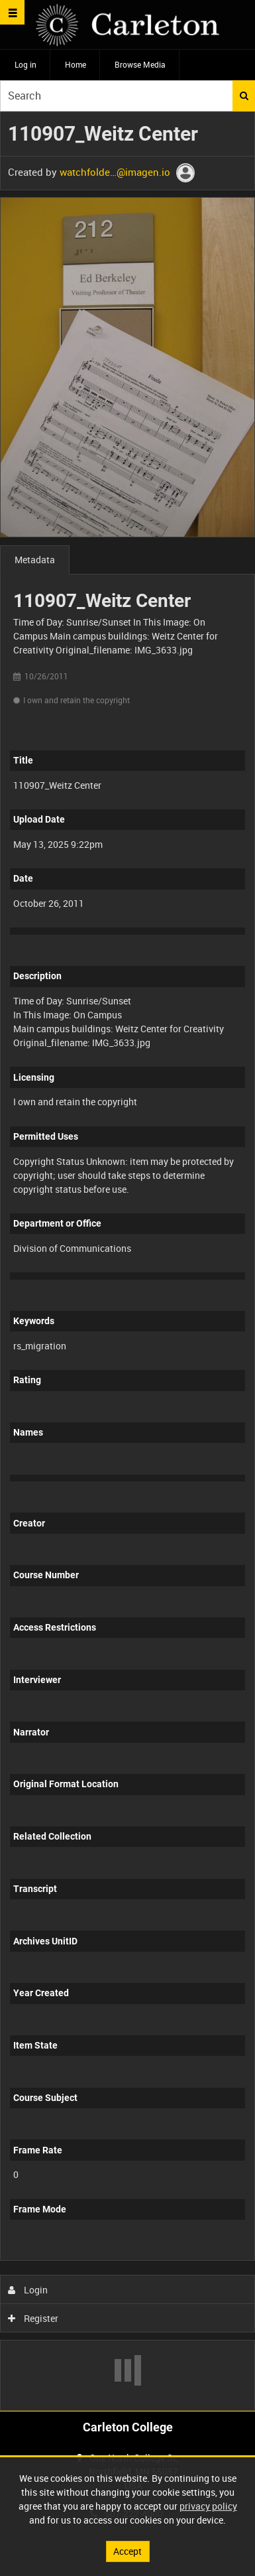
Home (75, 64)
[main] (127, 1261)
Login (28, 2289)
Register (33, 2318)
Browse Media (140, 64)
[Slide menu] (12, 12)
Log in (25, 64)
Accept (127, 2551)
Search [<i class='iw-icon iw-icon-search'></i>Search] (244, 95)
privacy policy (208, 2506)
